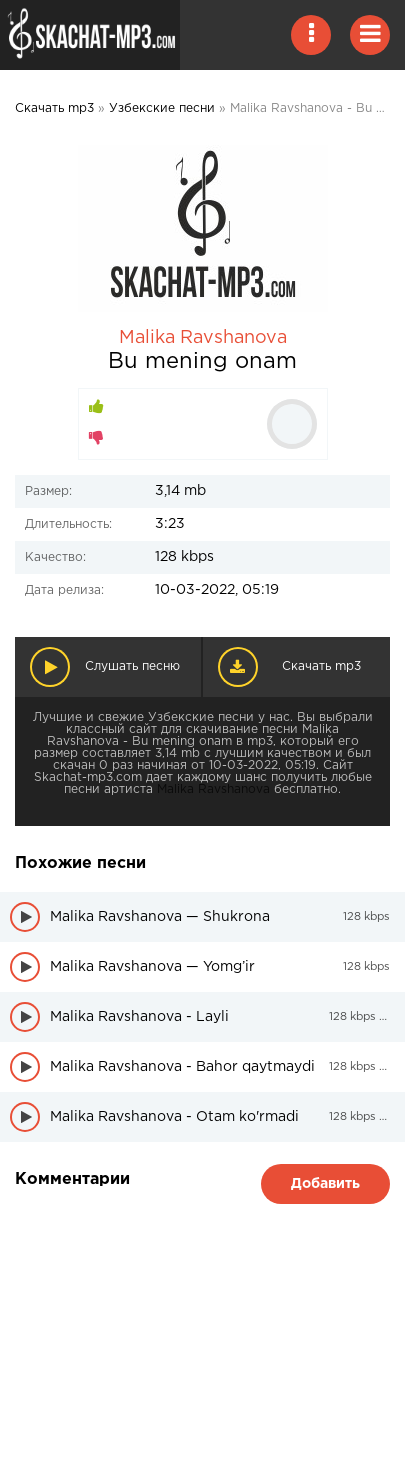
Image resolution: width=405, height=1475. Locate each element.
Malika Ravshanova (203, 338)
